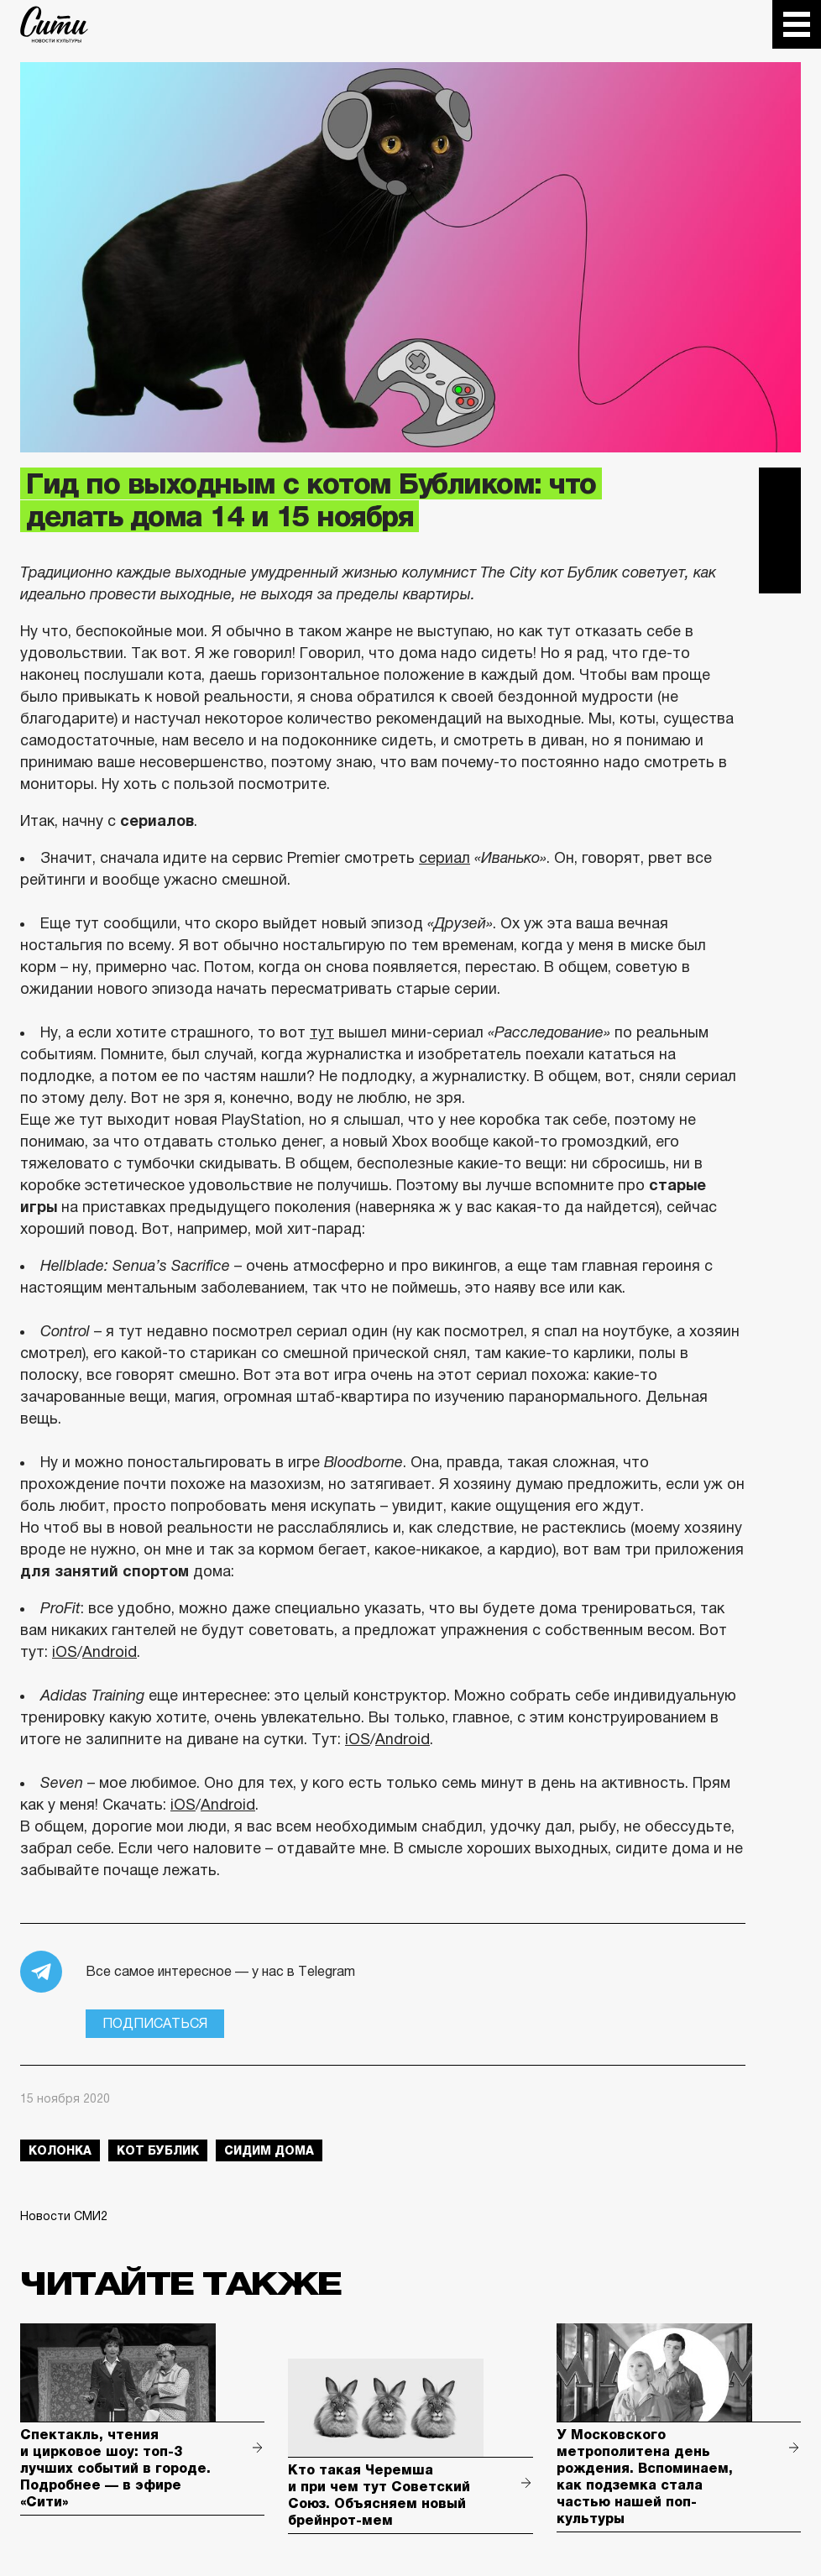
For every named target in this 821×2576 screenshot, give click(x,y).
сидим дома (269, 2150)
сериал (444, 857)
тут (322, 1032)
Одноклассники (780, 572)
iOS (64, 1651)
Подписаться (154, 2023)
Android (109, 1651)
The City (54, 24)
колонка (60, 2150)
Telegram (780, 488)
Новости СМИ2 (63, 2216)
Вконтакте (780, 530)
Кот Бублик (158, 2150)
